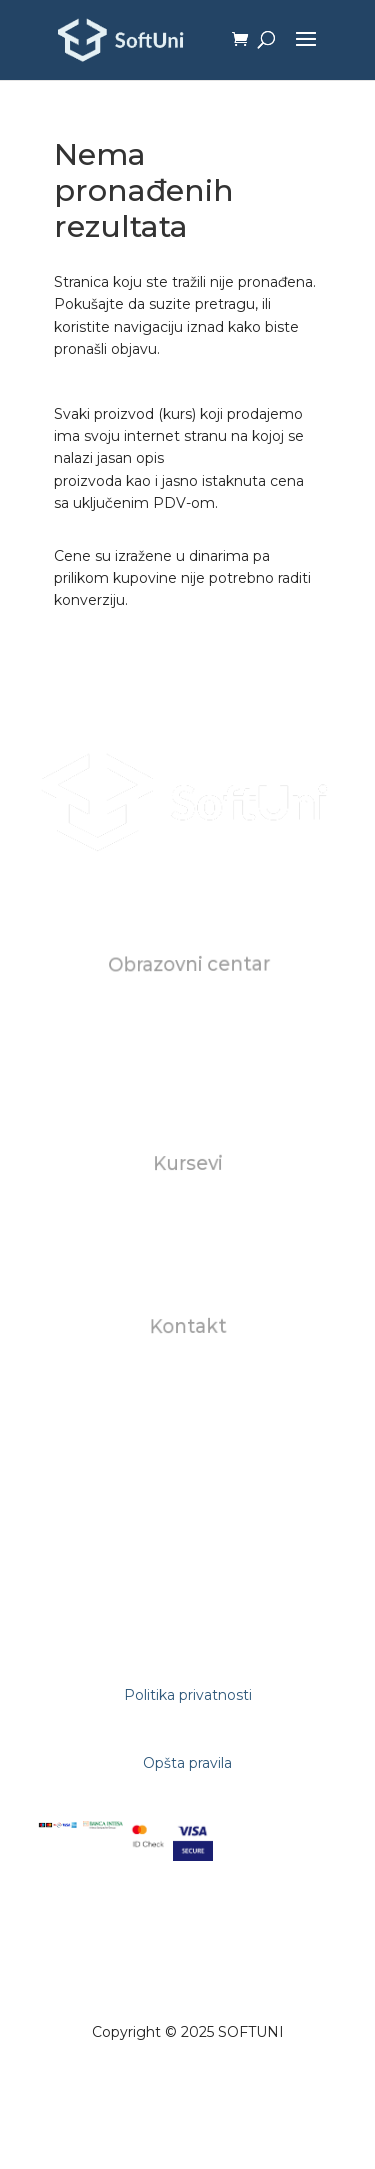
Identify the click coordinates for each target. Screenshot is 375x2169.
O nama (188, 1013)
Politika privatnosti (188, 1695)
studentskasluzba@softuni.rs (189, 1398)
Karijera (187, 1057)
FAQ (187, 1080)
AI (187, 1257)
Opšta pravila (187, 1763)
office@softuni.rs (188, 1375)
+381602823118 (188, 1420)
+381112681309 (188, 1442)
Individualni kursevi (188, 1212)
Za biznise (187, 1235)
